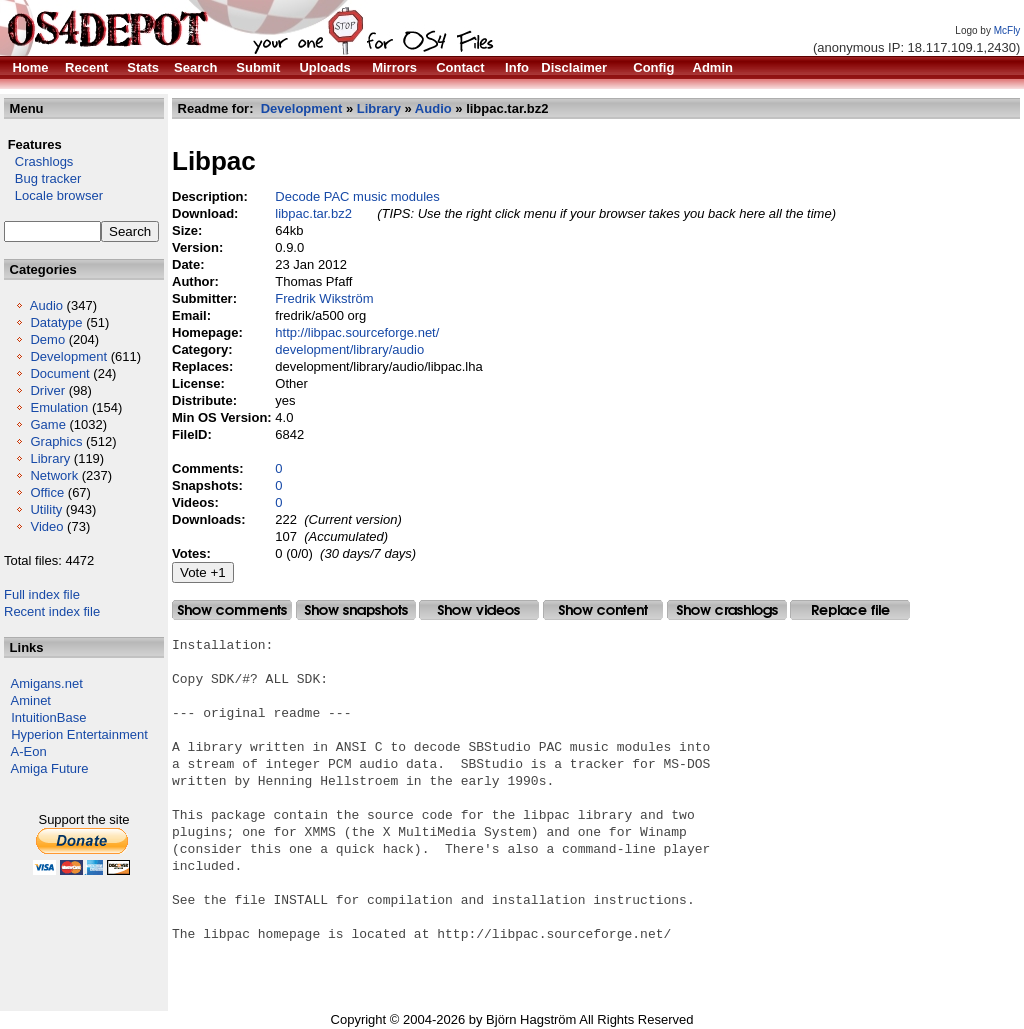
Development (68, 356)
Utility (46, 509)
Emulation (59, 407)
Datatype (56, 322)
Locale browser (53, 195)
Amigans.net (47, 683)
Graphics (56, 441)
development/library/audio (349, 349)
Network (54, 475)
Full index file (42, 594)
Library (50, 458)
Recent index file (52, 611)
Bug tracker (42, 178)
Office (47, 492)
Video (46, 526)
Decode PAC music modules (357, 196)
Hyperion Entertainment (79, 734)
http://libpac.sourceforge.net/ (357, 332)
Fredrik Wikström (324, 298)
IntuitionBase (48, 717)
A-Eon (29, 751)
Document (59, 373)
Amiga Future (50, 768)
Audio (46, 305)
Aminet (31, 700)
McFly (1007, 30)
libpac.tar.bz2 (313, 213)
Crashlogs (38, 161)
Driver (47, 390)
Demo (47, 339)
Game (47, 424)
